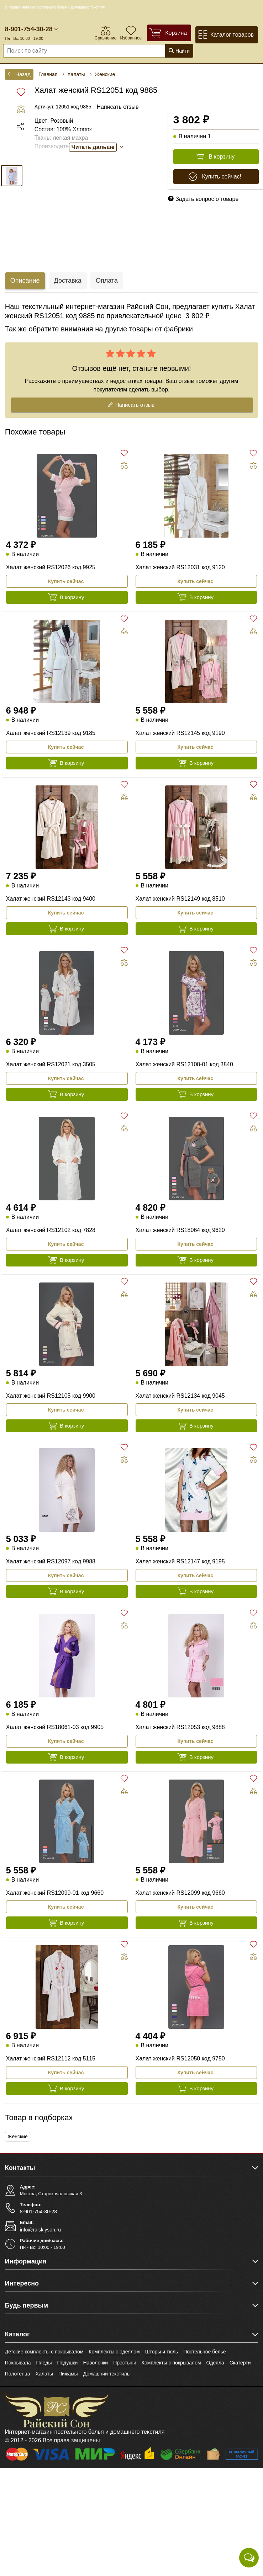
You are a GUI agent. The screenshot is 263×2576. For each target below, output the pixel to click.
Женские (17, 2136)
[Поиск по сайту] (70, 50)
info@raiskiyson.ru (40, 2230)
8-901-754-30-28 (29, 29)
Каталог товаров (226, 34)
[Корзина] (169, 33)
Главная (47, 74)
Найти (179, 50)
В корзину (215, 156)
